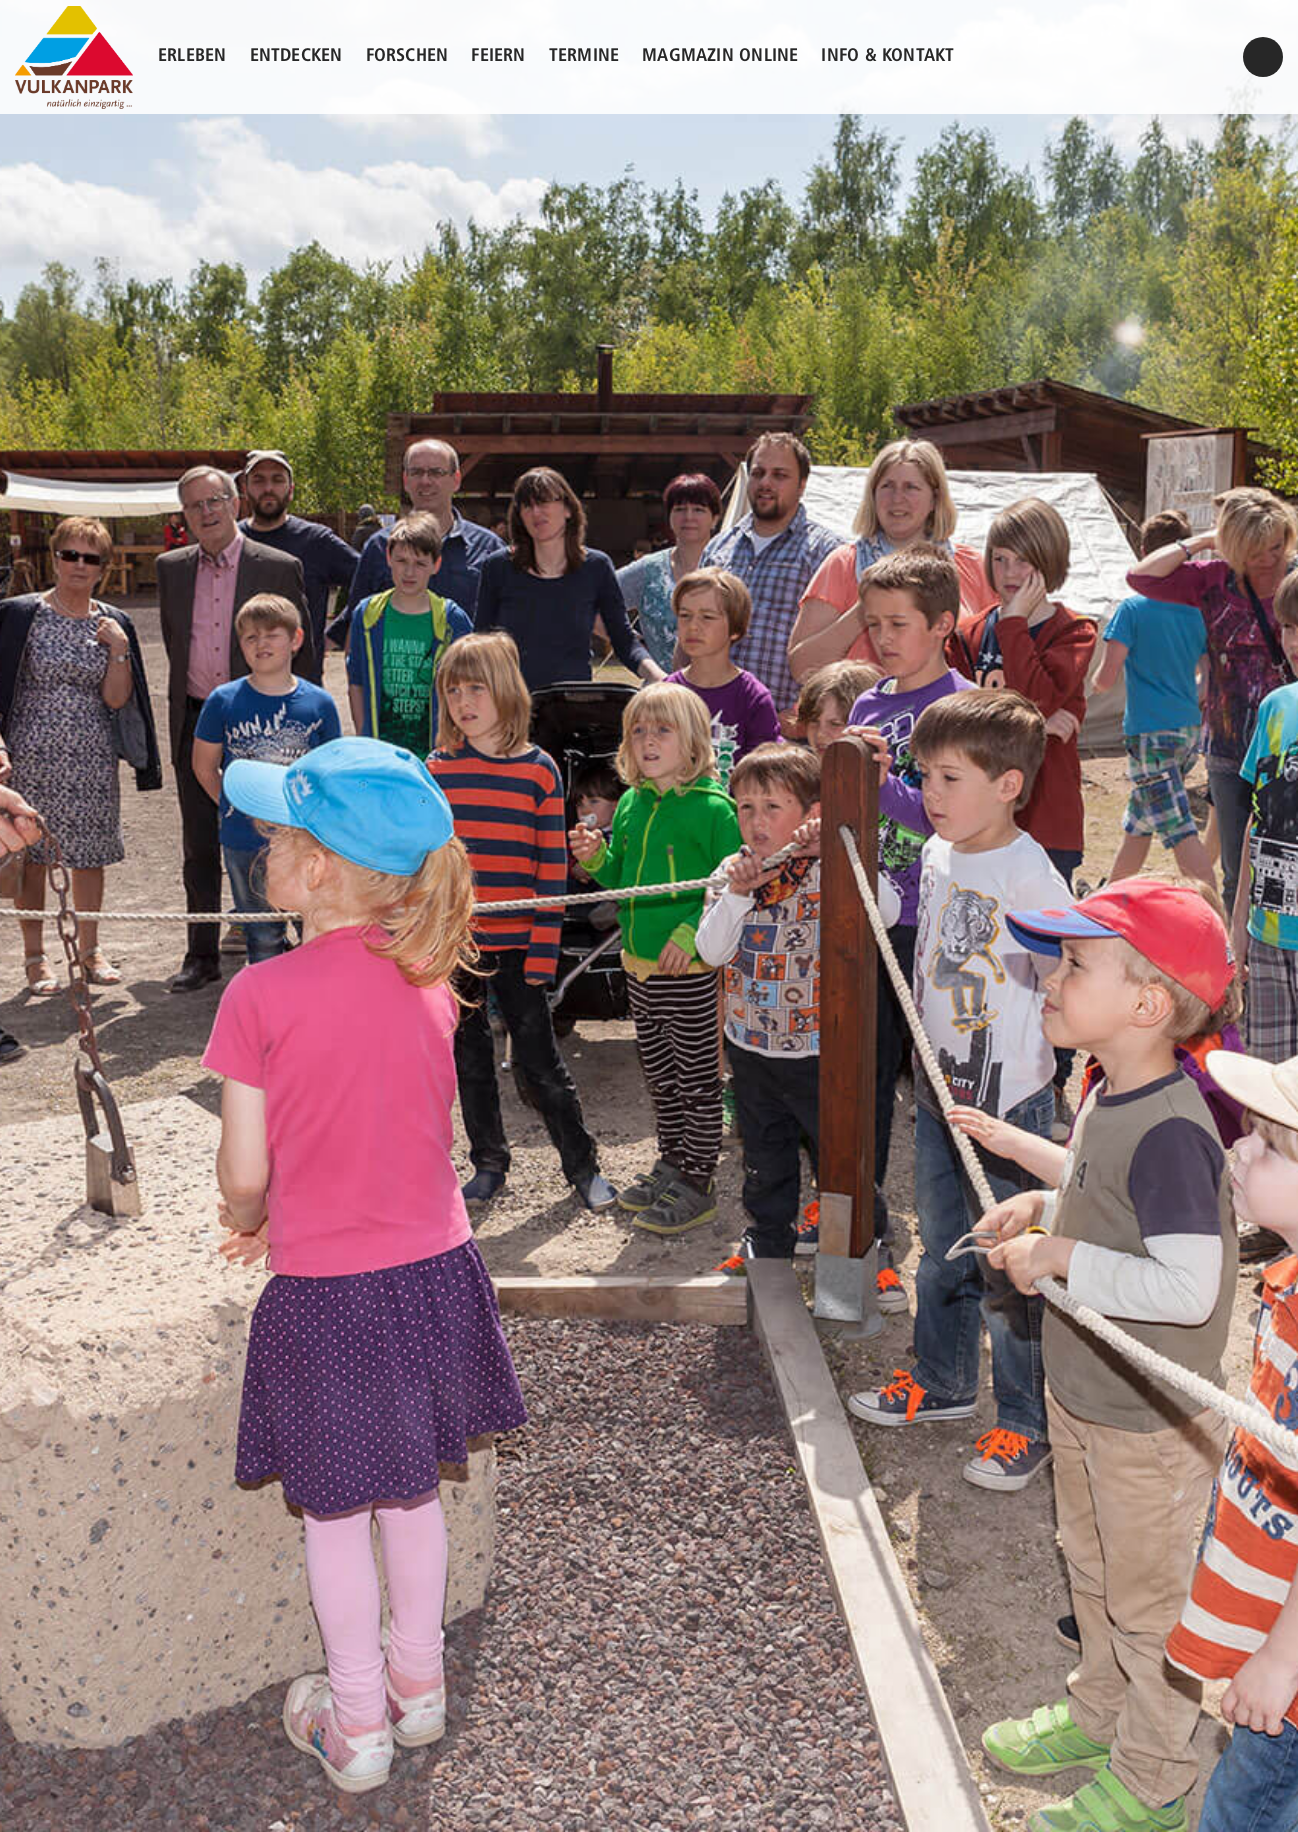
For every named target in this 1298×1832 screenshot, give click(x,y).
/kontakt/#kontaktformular (1263, 66)
